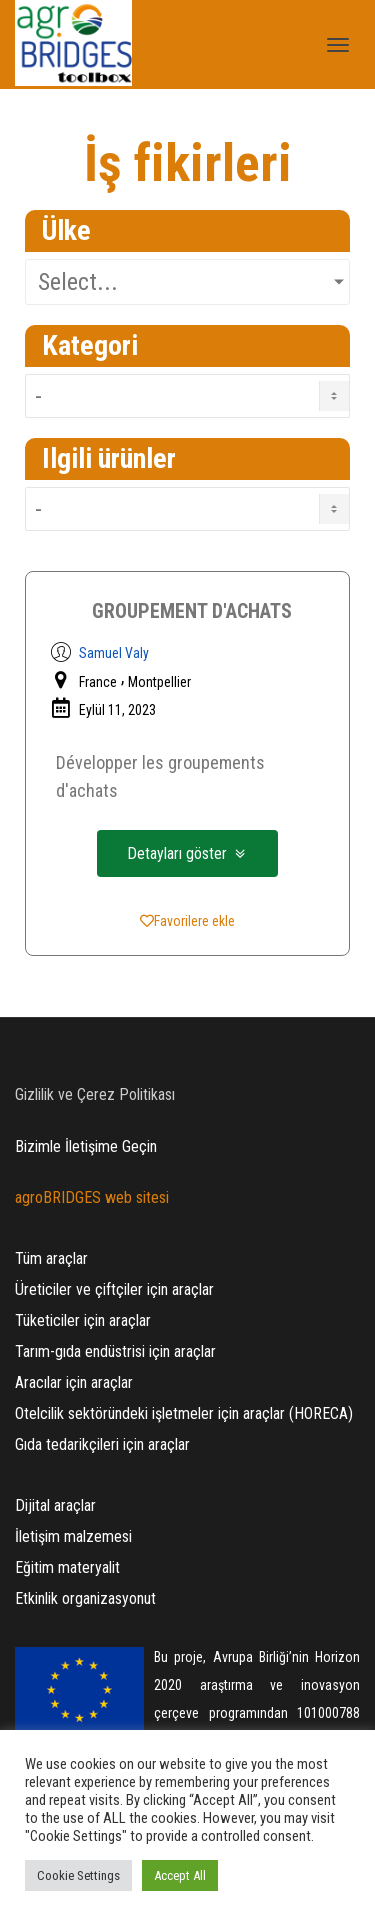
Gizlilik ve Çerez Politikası (95, 1094)
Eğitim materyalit (67, 1567)
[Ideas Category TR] (187, 396)
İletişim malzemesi (73, 1536)
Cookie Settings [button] (78, 1875)
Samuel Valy (114, 653)
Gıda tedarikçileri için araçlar (102, 1444)
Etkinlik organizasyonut (85, 1598)
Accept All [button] (180, 1875)
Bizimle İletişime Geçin (86, 1146)
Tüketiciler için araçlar (83, 1320)
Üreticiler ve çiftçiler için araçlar (114, 1289)
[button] (187, 853)
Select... (78, 282)
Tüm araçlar (51, 1258)
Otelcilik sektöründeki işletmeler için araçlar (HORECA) (184, 1413)
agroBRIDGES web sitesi (92, 1197)
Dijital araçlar (55, 1505)
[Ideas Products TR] (187, 509)
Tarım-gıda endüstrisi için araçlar (115, 1351)
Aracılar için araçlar (74, 1382)
